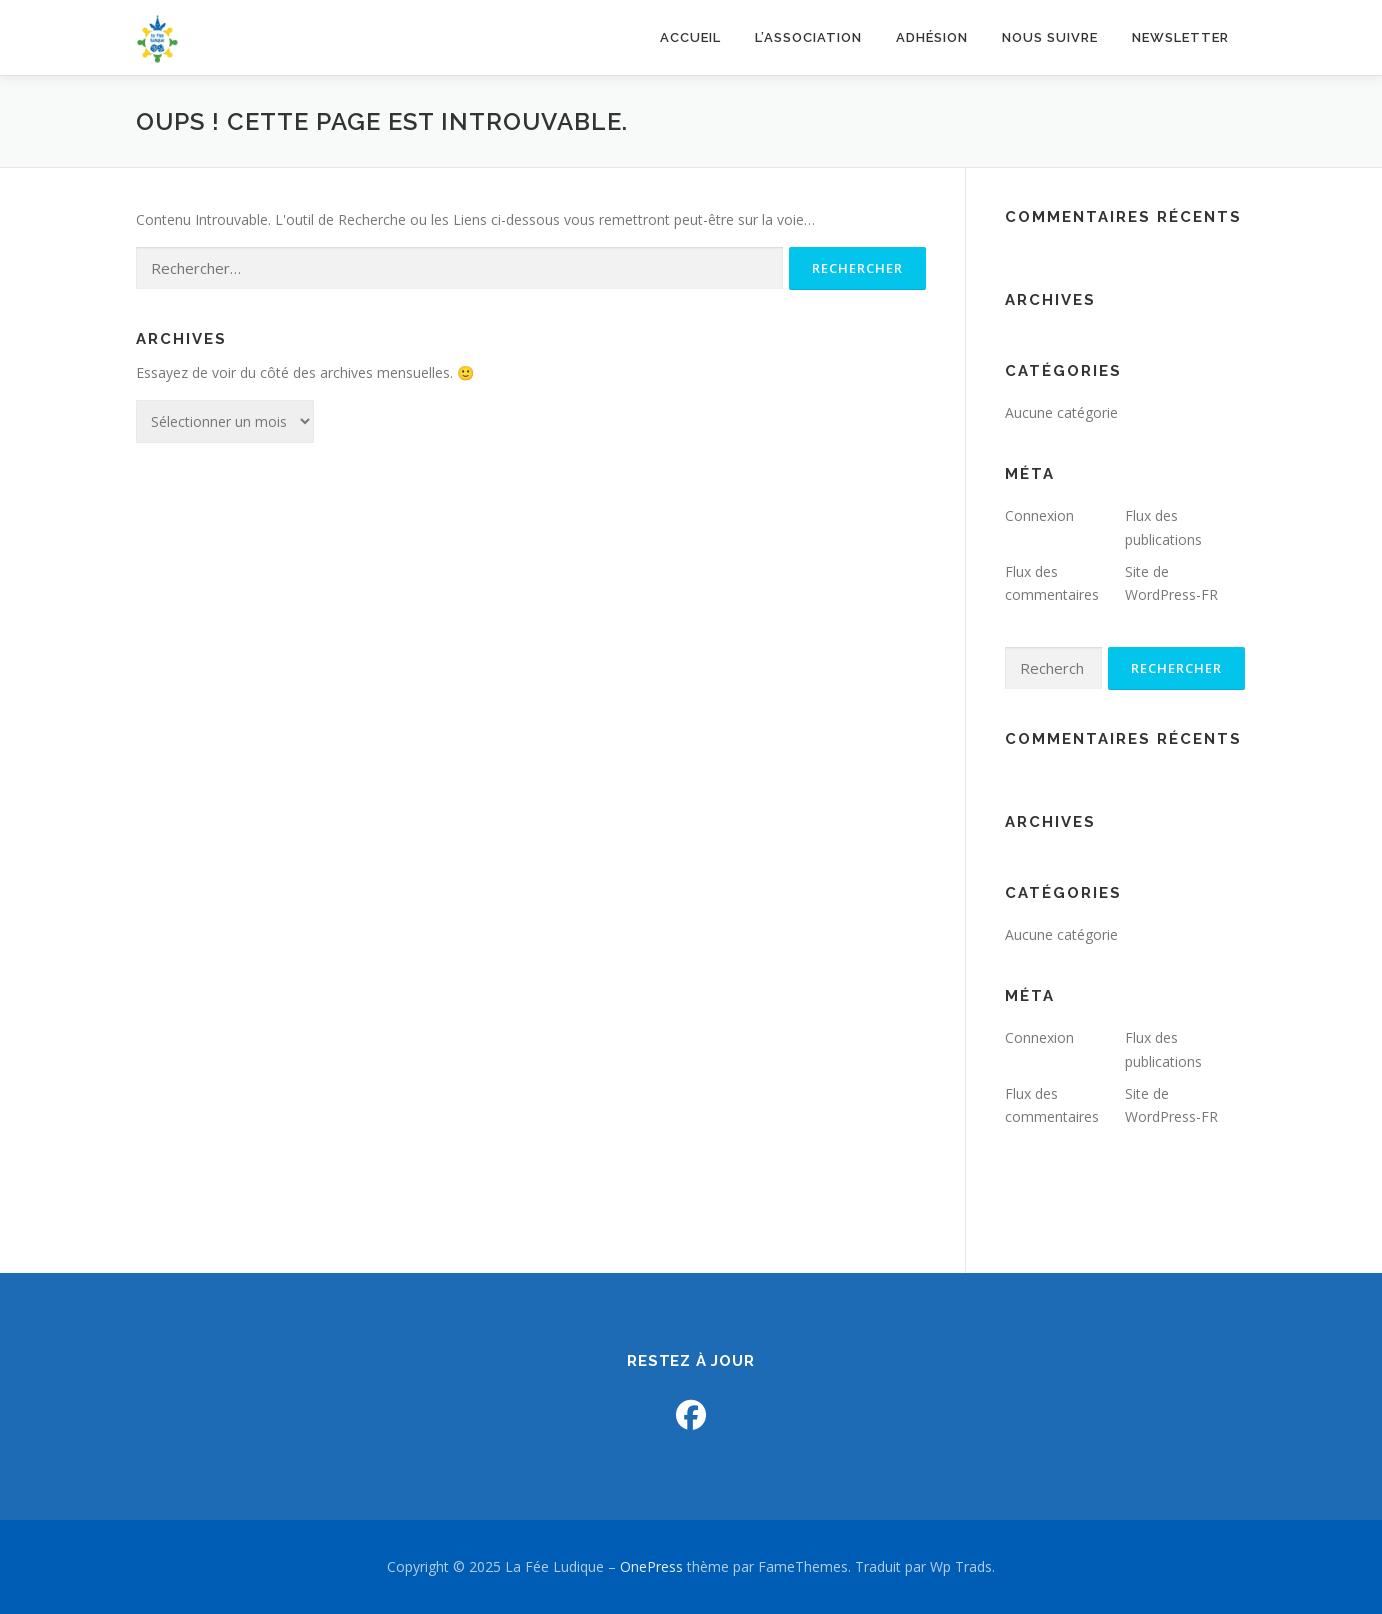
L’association (808, 37)
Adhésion (932, 37)
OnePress (651, 1566)
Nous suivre (1050, 37)
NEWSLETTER (1180, 37)
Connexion (1039, 515)
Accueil (690, 37)
